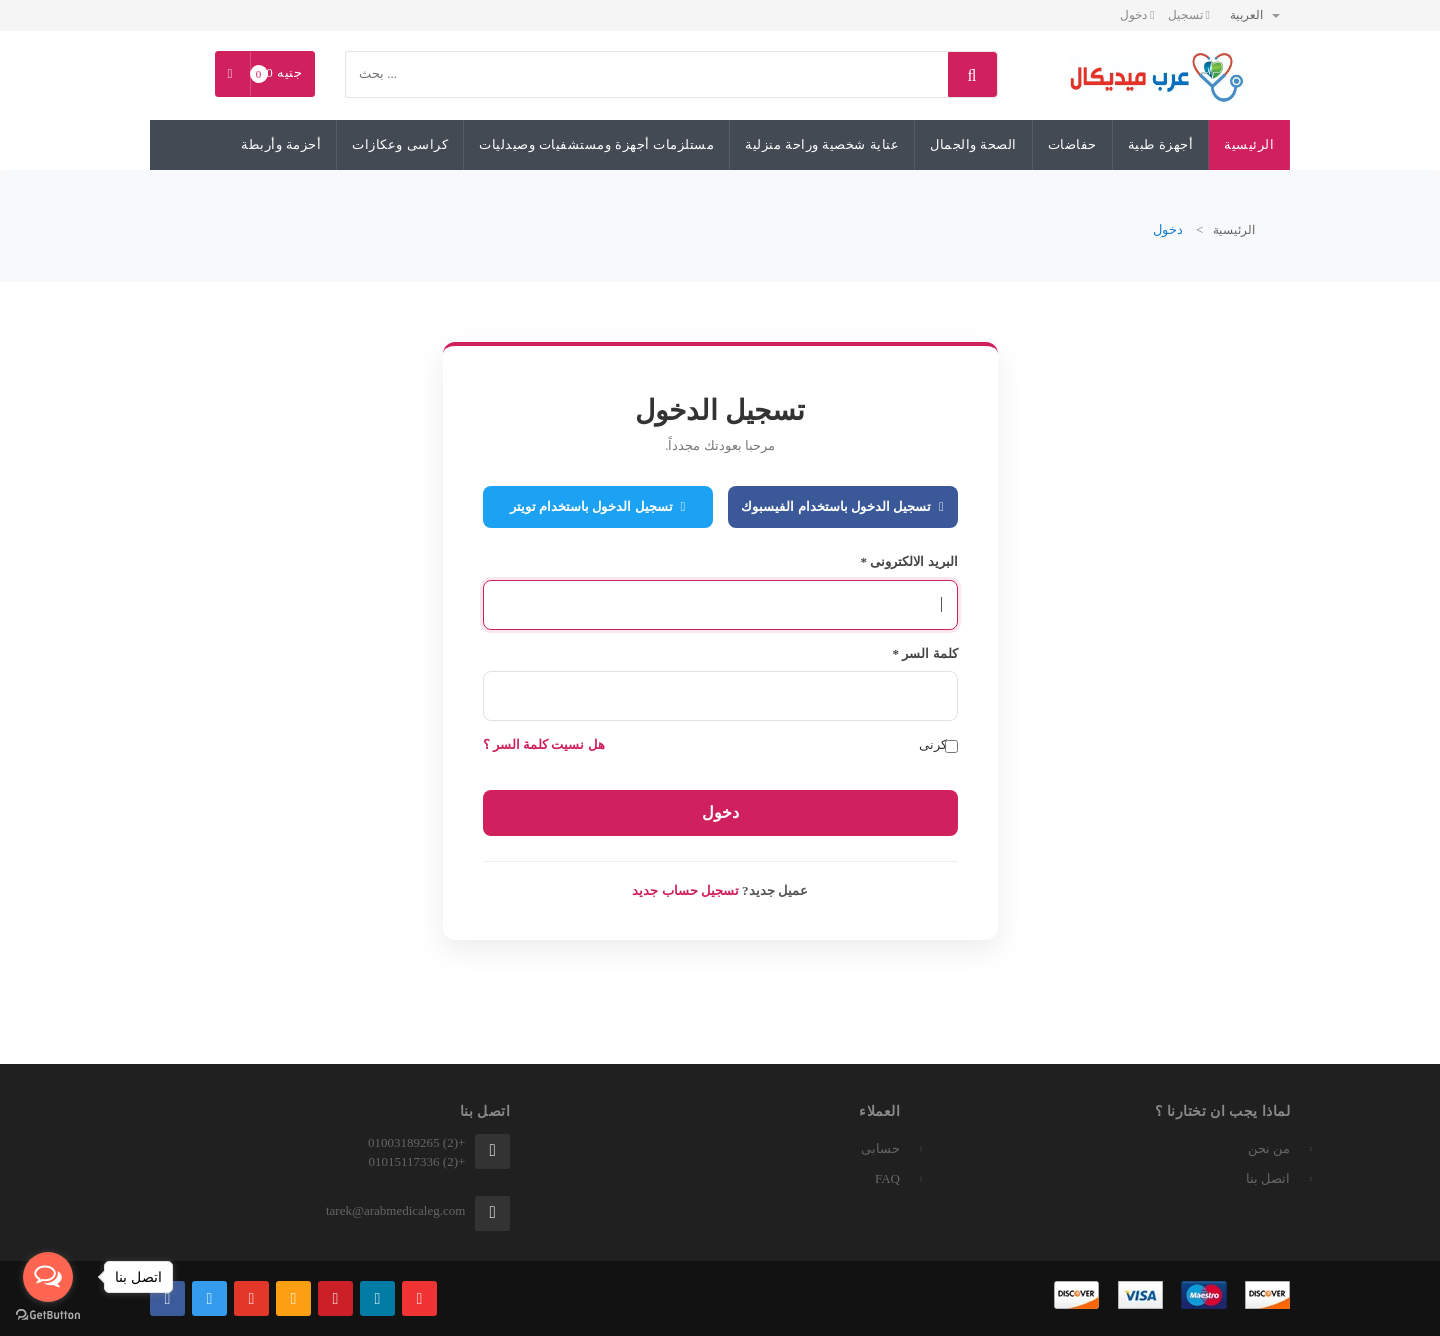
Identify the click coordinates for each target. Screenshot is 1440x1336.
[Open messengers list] (48, 1277)
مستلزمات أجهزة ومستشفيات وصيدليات (596, 144)
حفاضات (1072, 144)
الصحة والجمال (973, 144)
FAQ (887, 1178)
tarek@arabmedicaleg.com (395, 1210)
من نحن (1269, 1148)
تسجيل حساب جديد (685, 890)
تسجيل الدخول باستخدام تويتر (598, 506)
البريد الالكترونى (909, 561)
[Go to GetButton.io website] (48, 1315)
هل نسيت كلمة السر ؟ (544, 744)
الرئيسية (1249, 144)
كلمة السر (925, 653)
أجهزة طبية (1160, 144)
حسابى (880, 1148)
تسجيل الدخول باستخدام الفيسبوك (842, 506)
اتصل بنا (1268, 1178)
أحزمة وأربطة (281, 144)
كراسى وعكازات (400, 144)
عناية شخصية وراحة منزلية (822, 144)
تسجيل (1189, 15)
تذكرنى (938, 745)
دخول (1137, 15)
